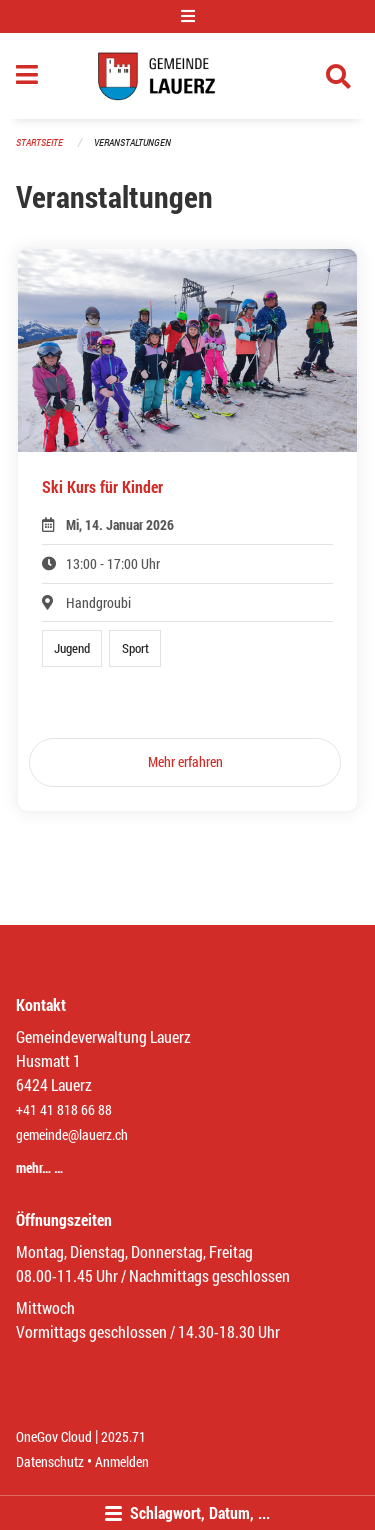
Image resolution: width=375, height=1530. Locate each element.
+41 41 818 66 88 (64, 1109)
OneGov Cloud (54, 1436)
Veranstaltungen (132, 142)
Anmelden (122, 1461)
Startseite (39, 142)
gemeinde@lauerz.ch (72, 1134)
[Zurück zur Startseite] (187, 76)
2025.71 (123, 1436)
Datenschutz (50, 1461)
